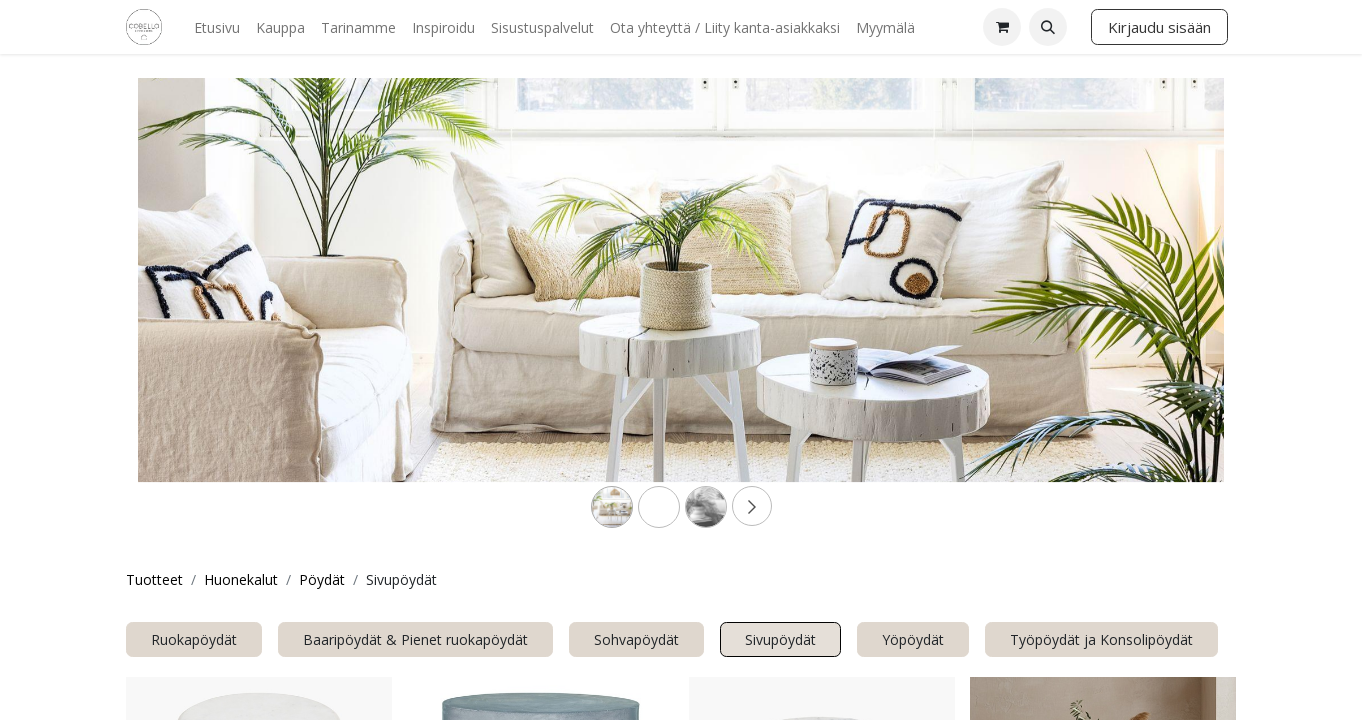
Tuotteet (154, 579)
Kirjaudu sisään (1159, 27)
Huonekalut (241, 579)
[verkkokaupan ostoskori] (1002, 27)
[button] (1048, 27)
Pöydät (322, 579)
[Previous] (219, 312)
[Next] (1142, 312)
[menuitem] (217, 27)
